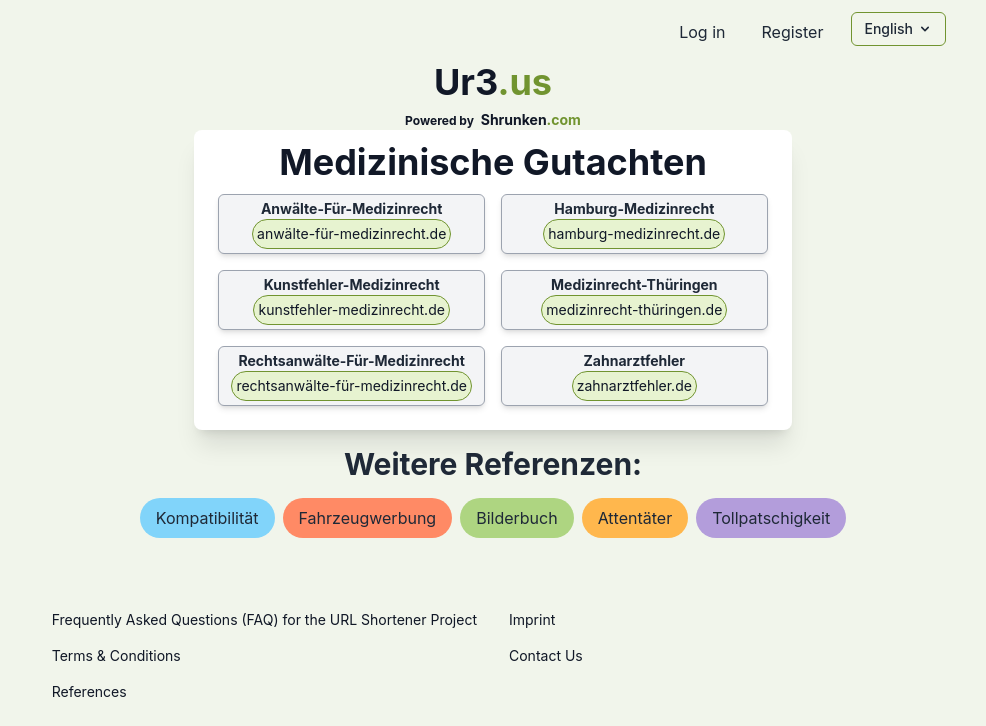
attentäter (635, 518)
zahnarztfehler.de (634, 385)
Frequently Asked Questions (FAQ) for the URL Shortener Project (264, 619)
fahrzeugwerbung (368, 518)
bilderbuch (516, 518)
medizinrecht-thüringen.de (634, 309)
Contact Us (546, 655)
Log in (702, 32)
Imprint (532, 619)
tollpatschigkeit (771, 518)
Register (792, 32)
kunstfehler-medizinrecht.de (351, 309)
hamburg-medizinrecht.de (634, 233)
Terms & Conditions (116, 655)
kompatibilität (207, 518)
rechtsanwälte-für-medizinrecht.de (351, 385)
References (89, 691)
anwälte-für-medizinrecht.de (351, 233)
